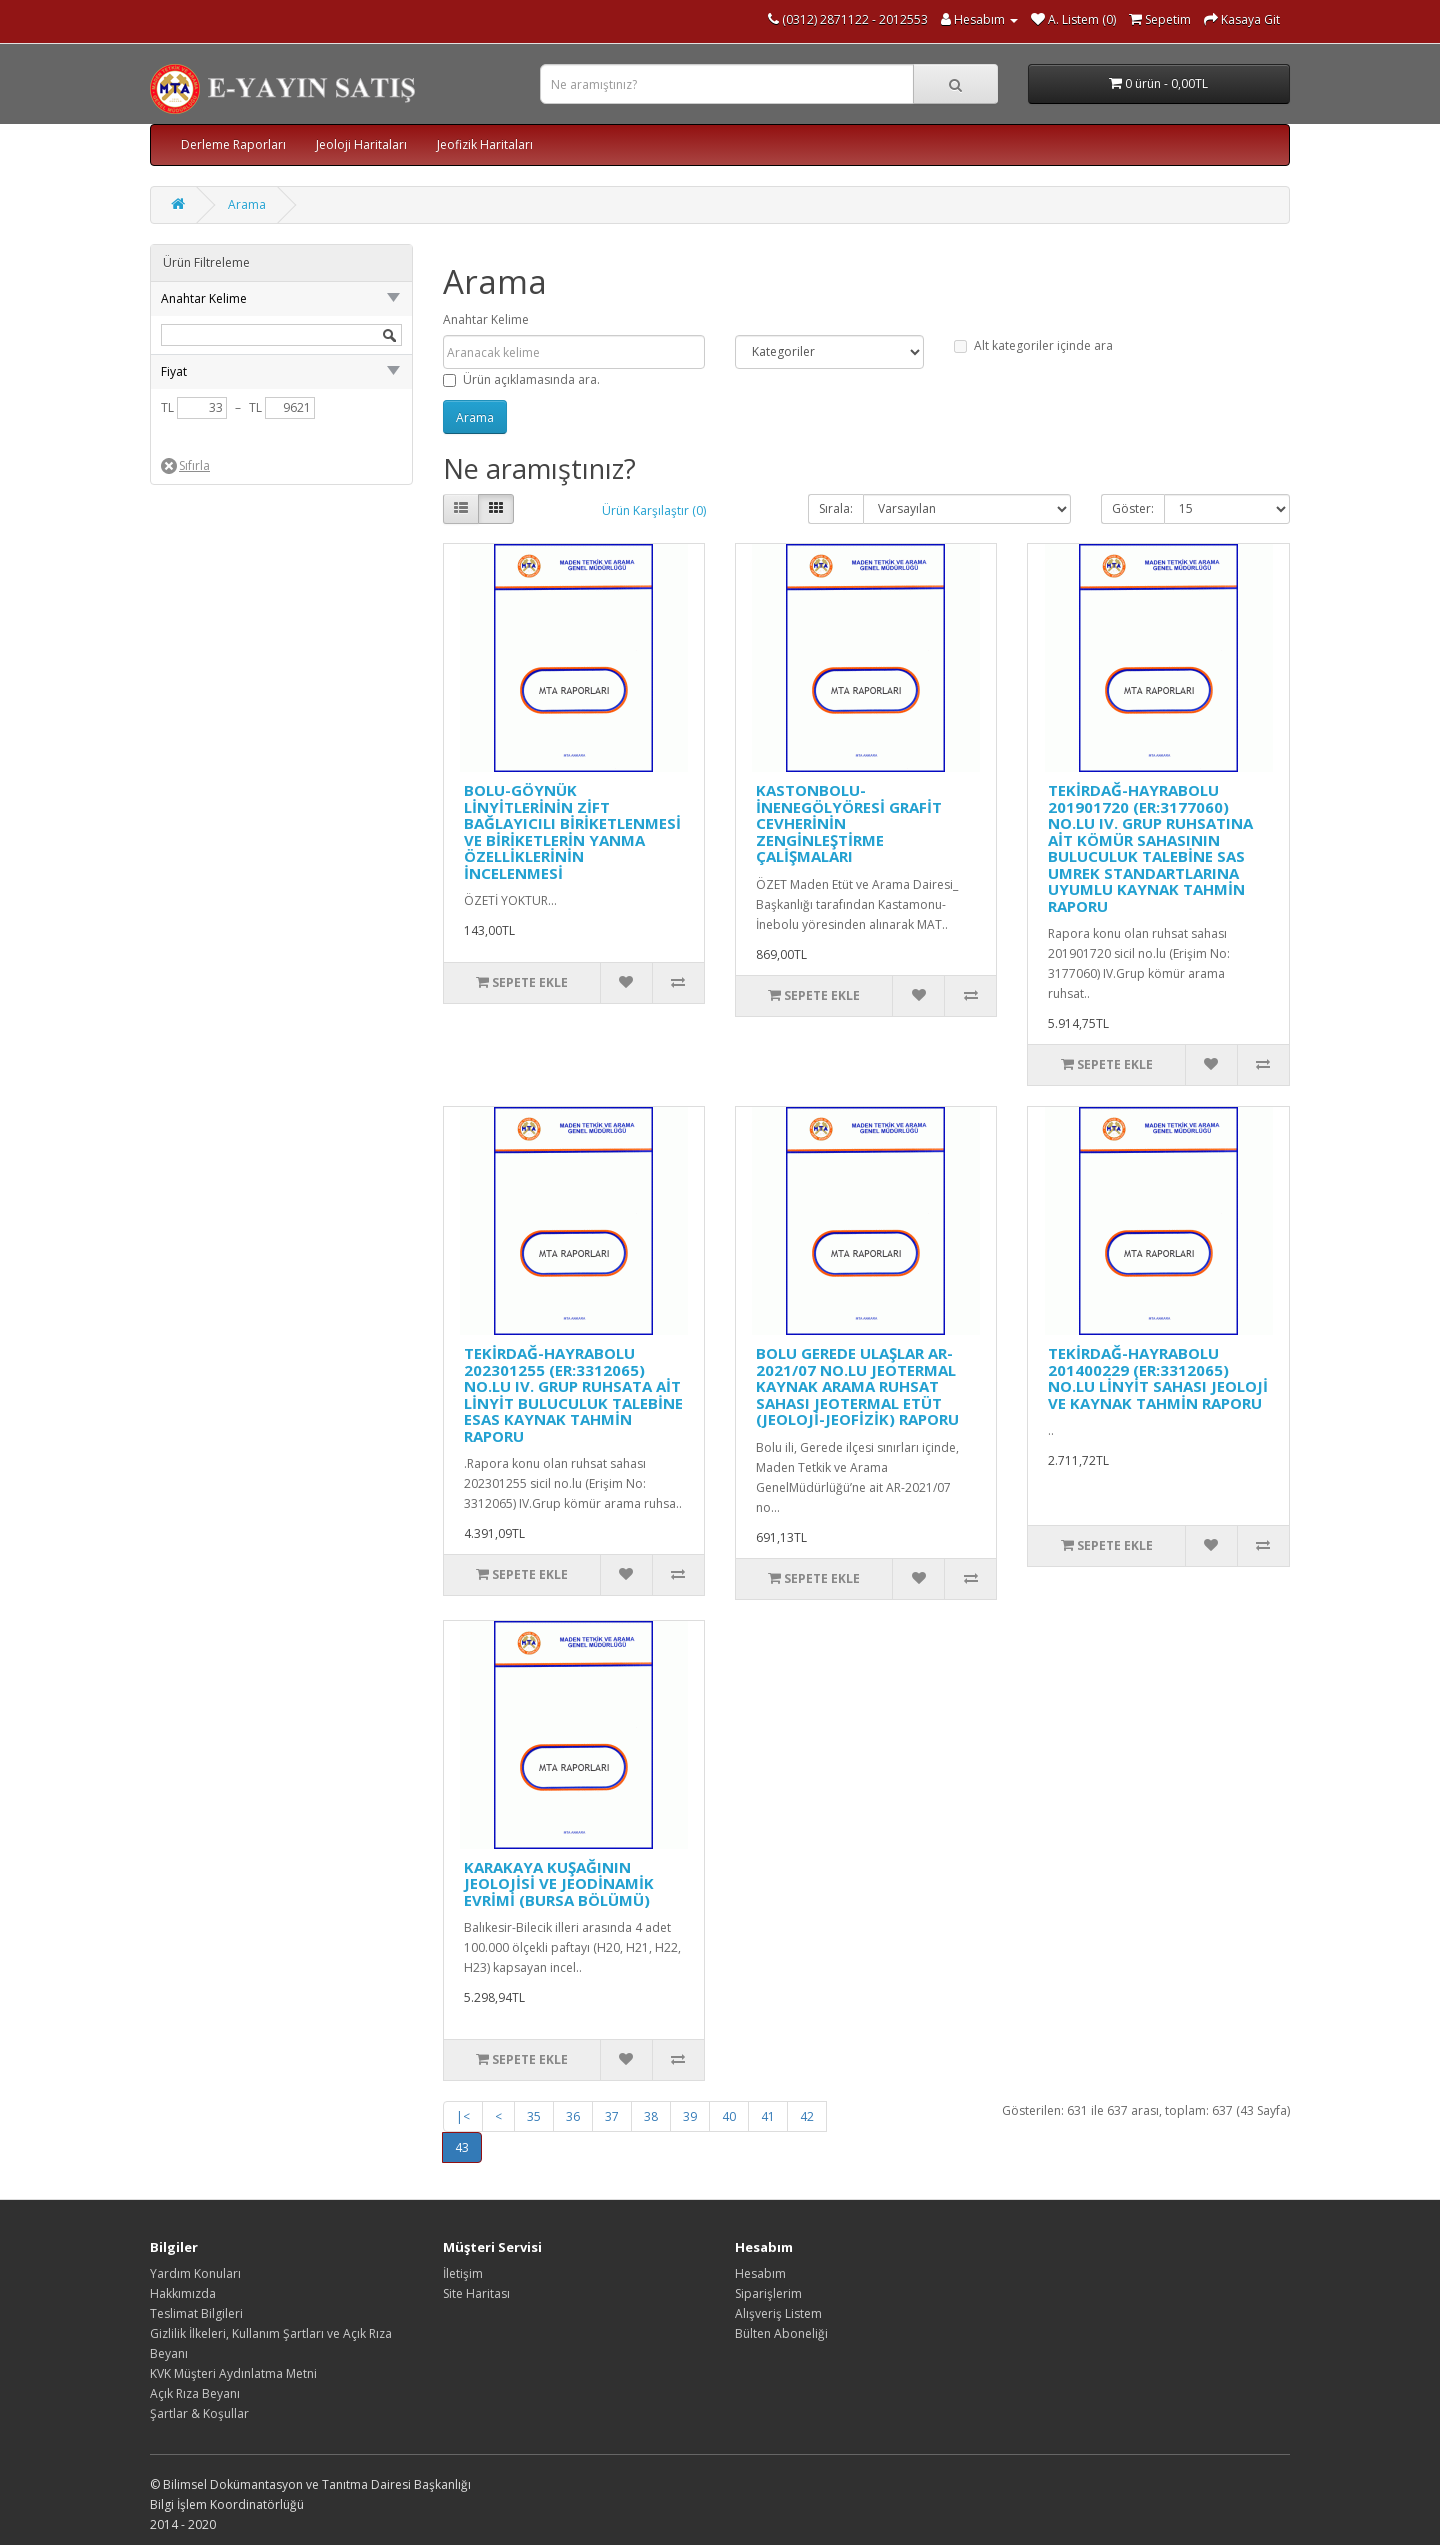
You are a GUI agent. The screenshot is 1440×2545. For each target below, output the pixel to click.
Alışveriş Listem (778, 2313)
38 (651, 2116)
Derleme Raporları (233, 144)
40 (729, 2116)
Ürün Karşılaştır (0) (654, 510)
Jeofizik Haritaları (485, 144)
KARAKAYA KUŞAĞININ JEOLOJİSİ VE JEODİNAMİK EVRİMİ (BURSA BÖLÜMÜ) (559, 1883)
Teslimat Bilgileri (196, 2313)
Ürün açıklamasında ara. (521, 379)
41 (768, 2116)
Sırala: (836, 508)
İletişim (463, 2273)
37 (612, 2116)
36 (573, 2116)
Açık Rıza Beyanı (195, 2393)
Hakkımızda (183, 2293)
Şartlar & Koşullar (199, 2413)
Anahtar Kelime (486, 319)
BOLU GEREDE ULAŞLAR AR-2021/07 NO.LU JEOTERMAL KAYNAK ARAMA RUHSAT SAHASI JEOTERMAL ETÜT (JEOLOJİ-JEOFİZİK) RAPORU (857, 1386)
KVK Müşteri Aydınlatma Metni (233, 2373)
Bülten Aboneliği (781, 2333)
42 (807, 2116)
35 (534, 2116)
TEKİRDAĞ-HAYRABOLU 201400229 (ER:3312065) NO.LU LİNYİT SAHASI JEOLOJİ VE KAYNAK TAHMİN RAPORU (1158, 1378)
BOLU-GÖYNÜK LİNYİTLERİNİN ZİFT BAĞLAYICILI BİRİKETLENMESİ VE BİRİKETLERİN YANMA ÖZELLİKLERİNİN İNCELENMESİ (572, 831)
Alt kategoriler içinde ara (1033, 345)
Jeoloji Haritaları (361, 144)
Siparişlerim (768, 2293)
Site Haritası (476, 2293)
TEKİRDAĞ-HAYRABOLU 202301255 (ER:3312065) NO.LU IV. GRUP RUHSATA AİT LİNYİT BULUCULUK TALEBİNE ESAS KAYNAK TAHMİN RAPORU (573, 1394)
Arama (247, 204)
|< (463, 2116)
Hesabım (760, 2273)
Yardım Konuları (195, 2273)
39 (690, 2116)
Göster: (1133, 508)
